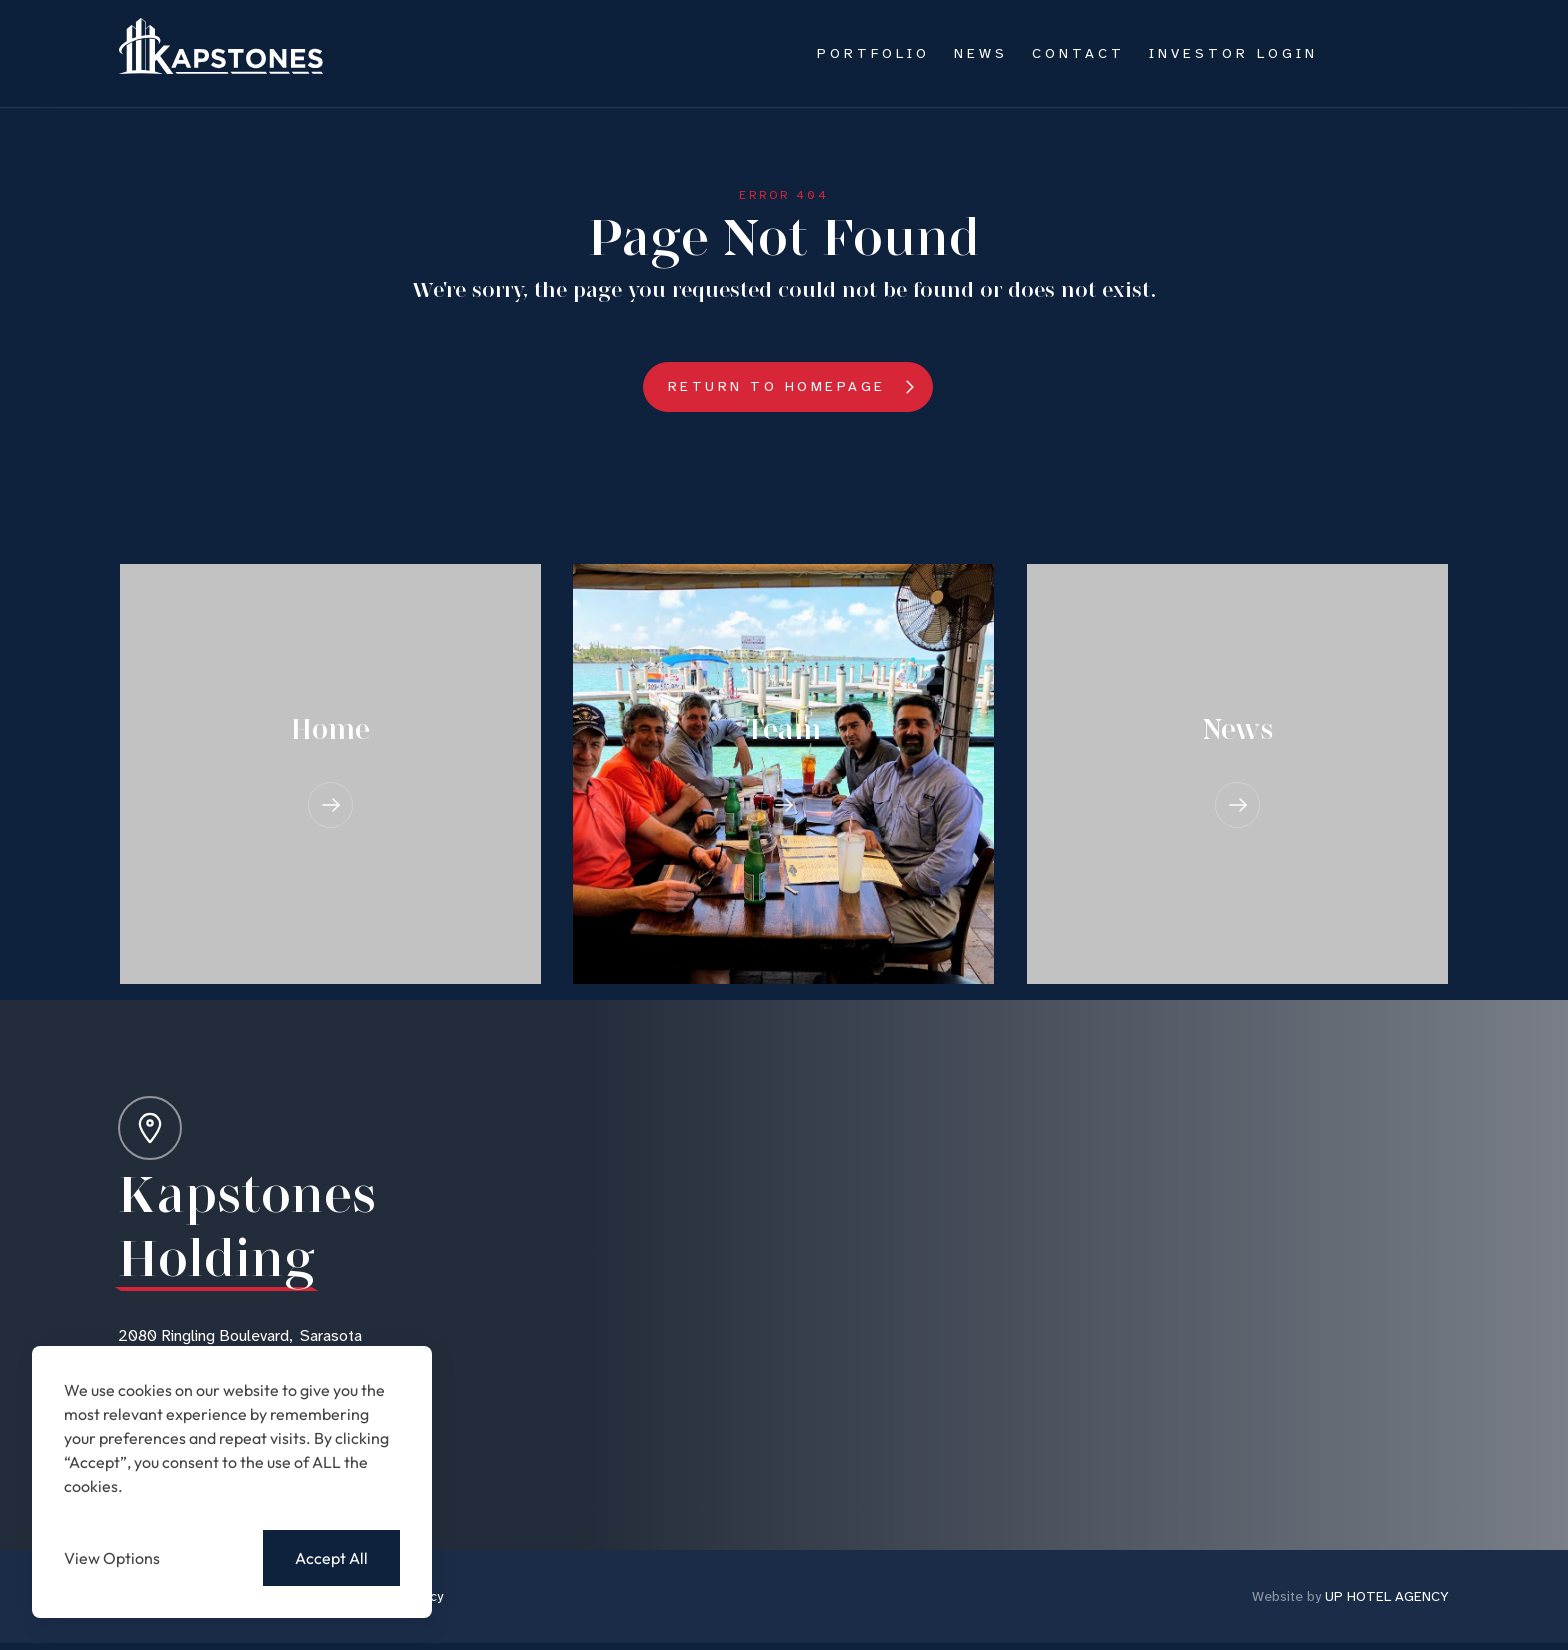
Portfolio (873, 53)
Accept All (331, 1558)
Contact (1078, 53)
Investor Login (1233, 53)
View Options (112, 1558)
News (981, 53)
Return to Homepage (777, 386)
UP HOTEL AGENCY (1350, 1596)
